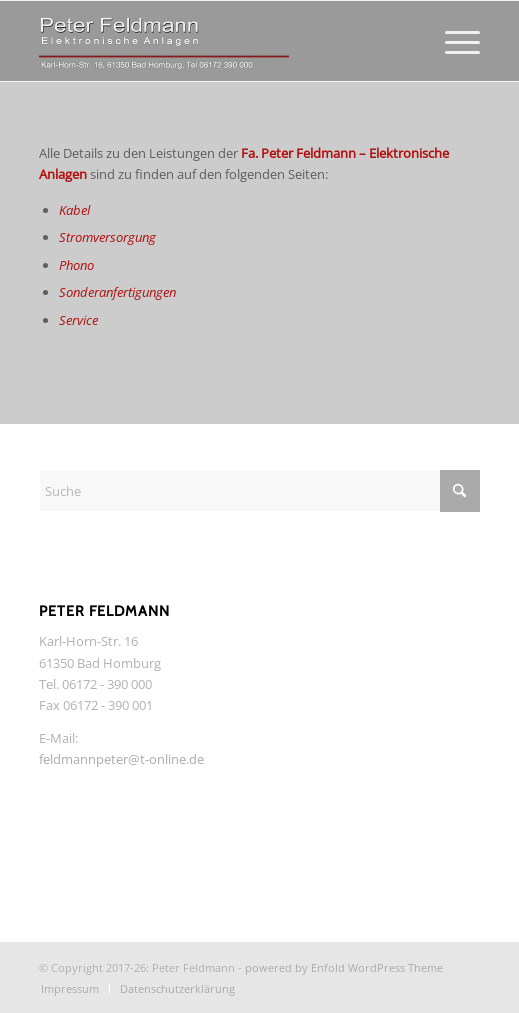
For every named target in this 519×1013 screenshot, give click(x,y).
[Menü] (452, 41)
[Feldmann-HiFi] (215, 41)
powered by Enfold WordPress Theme (344, 967)
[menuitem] (452, 41)
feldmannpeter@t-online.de (121, 759)
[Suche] (259, 491)
